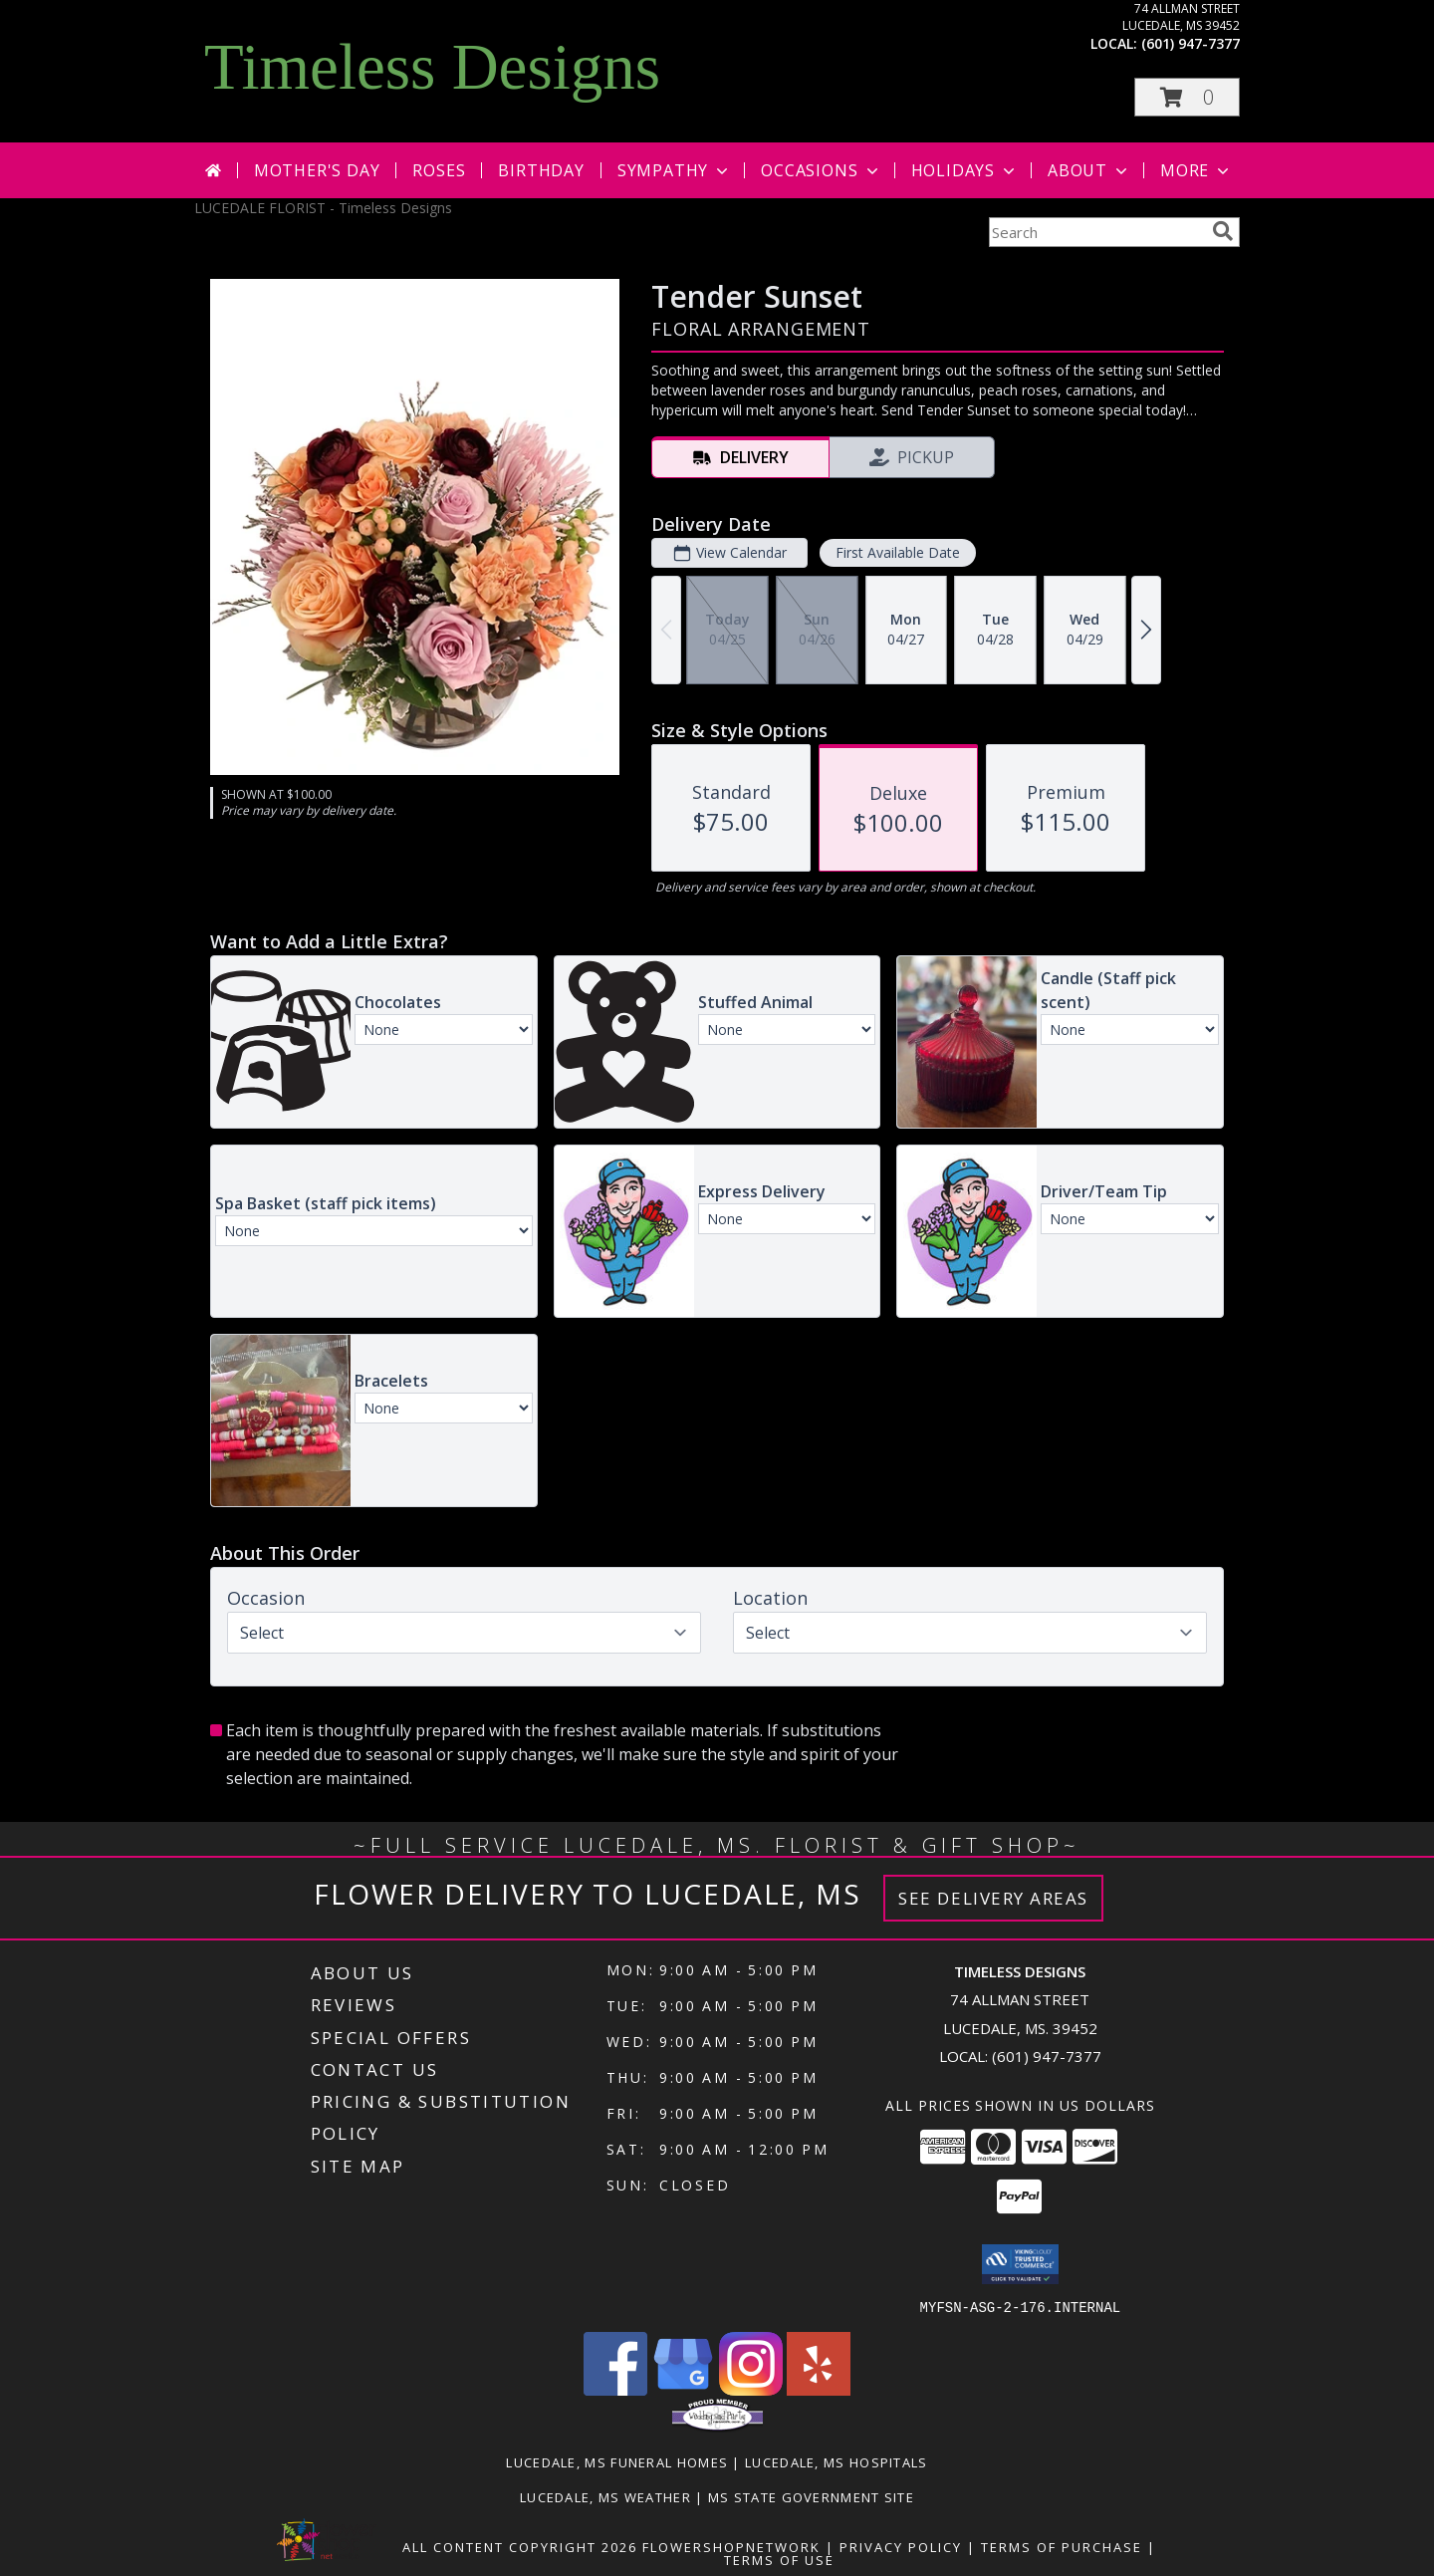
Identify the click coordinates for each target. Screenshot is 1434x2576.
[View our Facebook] (615, 2389)
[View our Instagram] (751, 2389)
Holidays (965, 170)
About (1089, 170)
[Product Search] (1096, 232)
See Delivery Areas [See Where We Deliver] (993, 1898)
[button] (1187, 97)
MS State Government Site (811, 2496)
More (1196, 170)
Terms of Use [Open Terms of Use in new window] (779, 2559)
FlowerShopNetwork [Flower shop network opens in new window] (731, 2546)
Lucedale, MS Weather (605, 2496)
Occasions (821, 170)
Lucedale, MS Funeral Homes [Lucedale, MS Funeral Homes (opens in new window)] (617, 2461)
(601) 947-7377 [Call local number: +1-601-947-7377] (1190, 43)
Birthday (541, 170)
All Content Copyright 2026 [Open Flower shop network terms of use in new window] (519, 2546)
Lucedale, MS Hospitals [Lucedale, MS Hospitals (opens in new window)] (836, 2461)
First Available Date (898, 552)
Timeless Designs (432, 67)
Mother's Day (317, 170)
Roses (438, 170)
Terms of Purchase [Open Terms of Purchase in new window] (1061, 2546)
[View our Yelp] (818, 2389)
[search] (1223, 231)
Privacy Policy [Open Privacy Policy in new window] (900, 2546)
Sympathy (674, 170)
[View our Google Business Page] (683, 2389)
